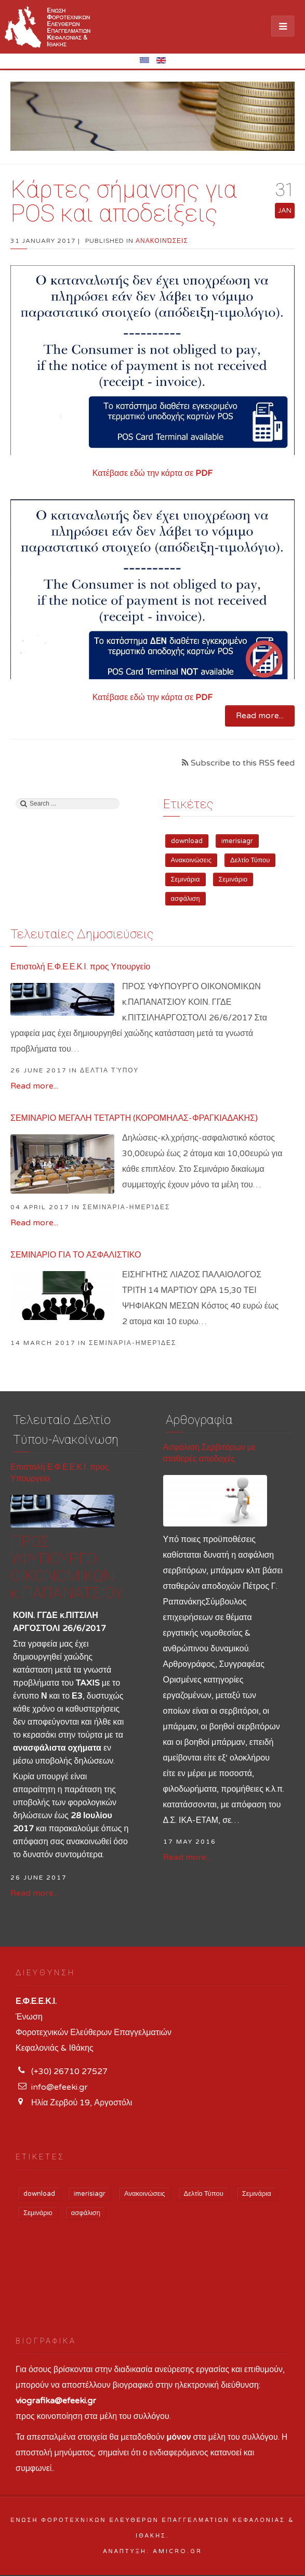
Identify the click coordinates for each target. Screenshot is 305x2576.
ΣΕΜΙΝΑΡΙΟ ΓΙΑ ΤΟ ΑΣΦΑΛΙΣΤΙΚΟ (75, 1255)
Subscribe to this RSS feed (242, 763)
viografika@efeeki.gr (56, 2401)
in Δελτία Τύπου (104, 1070)
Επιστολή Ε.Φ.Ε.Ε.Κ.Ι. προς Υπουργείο (80, 967)
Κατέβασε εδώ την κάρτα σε (152, 473)
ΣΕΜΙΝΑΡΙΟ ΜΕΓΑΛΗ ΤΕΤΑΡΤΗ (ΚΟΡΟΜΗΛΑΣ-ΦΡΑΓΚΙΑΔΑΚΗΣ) (134, 1118)
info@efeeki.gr (59, 2087)
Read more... (260, 715)
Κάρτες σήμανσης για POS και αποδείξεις (123, 201)
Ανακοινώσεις (162, 240)
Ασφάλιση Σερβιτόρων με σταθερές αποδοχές (209, 1453)
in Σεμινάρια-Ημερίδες (121, 1207)
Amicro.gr (177, 2551)
